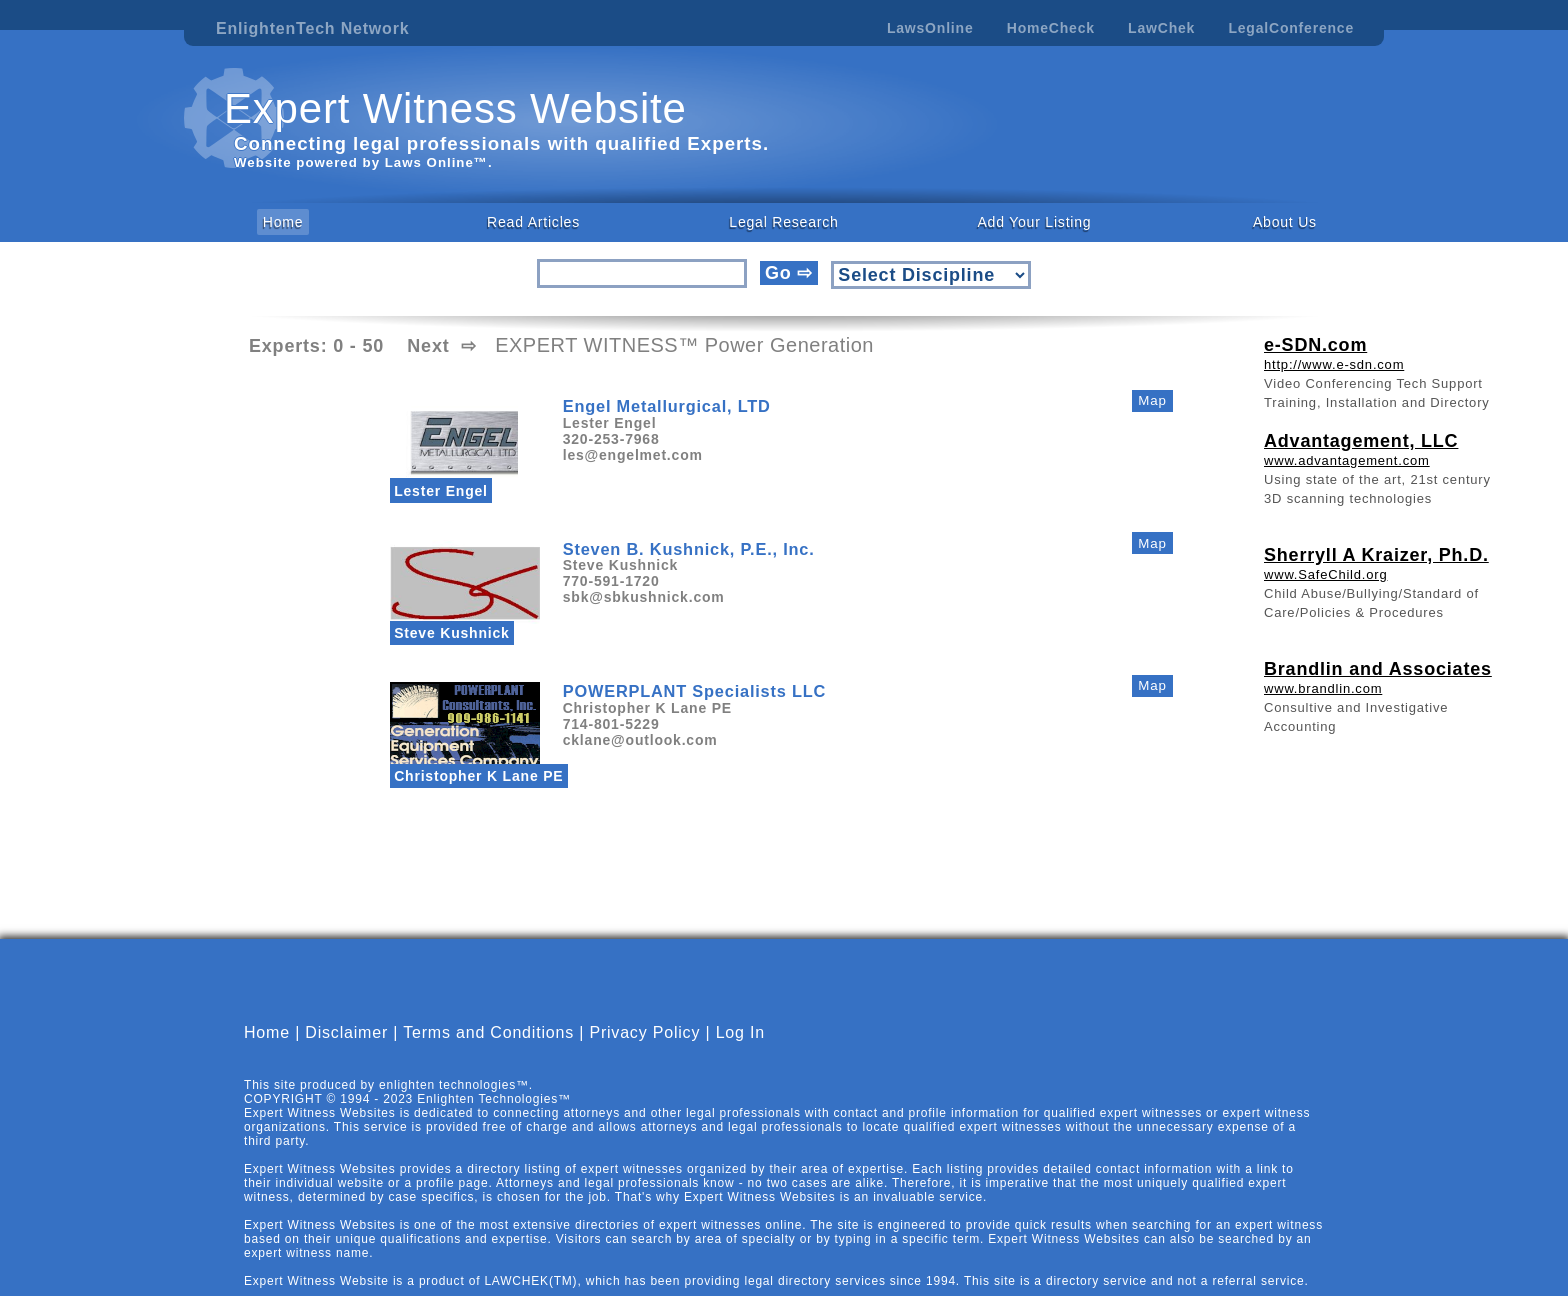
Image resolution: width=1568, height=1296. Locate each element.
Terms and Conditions (488, 1049)
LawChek (1161, 28)
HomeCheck (1051, 28)
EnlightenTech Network (312, 28)
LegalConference (1291, 28)
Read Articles (533, 222)
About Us (1285, 222)
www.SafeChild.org (1325, 574)
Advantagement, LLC (1361, 441)
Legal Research (783, 222)
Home (283, 222)
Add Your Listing (1034, 222)
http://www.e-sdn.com (1334, 364)
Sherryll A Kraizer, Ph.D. (1376, 555)
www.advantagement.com (1347, 460)
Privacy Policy (644, 1049)
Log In (740, 1049)
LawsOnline (930, 28)
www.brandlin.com (1323, 688)
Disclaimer (346, 1049)
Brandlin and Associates (1378, 669)
